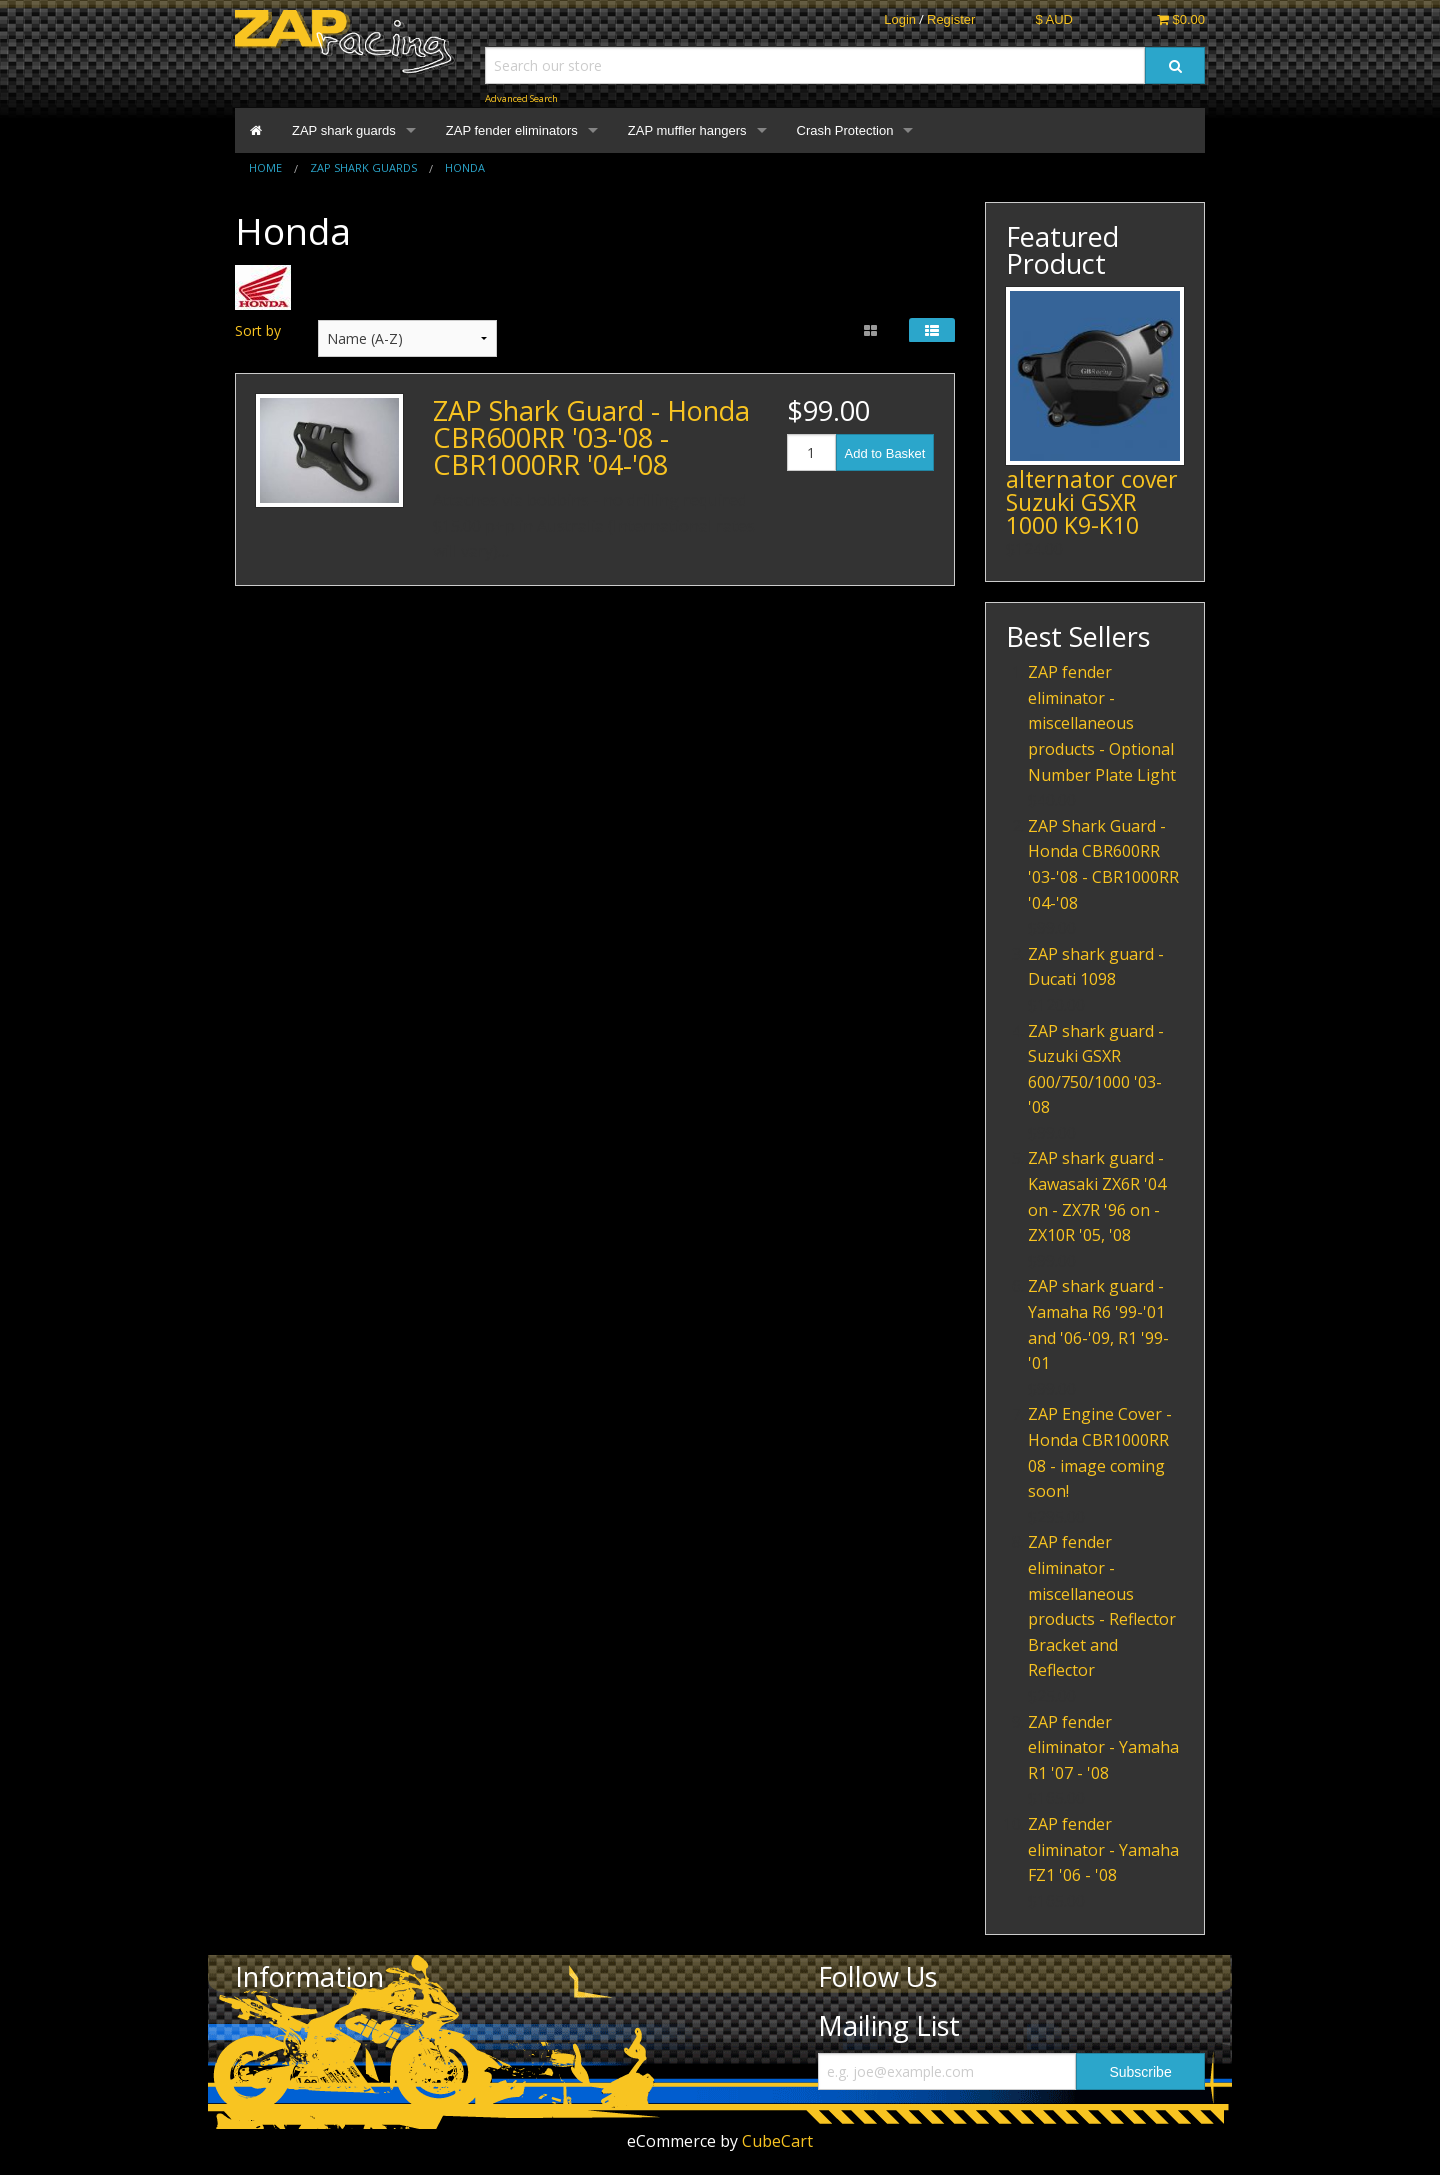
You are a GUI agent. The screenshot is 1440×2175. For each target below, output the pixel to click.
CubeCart (777, 2141)
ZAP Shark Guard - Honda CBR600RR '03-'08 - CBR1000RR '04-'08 (591, 437)
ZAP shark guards (344, 130)
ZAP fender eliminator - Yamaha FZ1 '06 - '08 (1103, 1849)
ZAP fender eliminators (512, 130)
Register (951, 19)
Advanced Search (521, 98)
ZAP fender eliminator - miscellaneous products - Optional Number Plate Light (1102, 723)
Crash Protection (845, 130)
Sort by (258, 330)
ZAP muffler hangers (687, 130)
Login (900, 19)
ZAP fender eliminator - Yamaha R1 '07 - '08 (1103, 1747)
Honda (465, 167)
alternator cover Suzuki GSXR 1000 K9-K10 (1092, 502)
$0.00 (1181, 19)
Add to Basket (885, 453)
